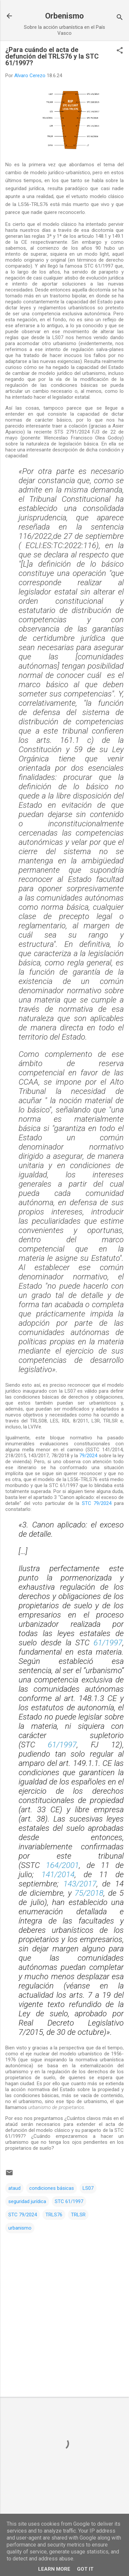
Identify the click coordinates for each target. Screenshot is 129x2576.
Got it (85, 2569)
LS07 (88, 2188)
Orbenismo (64, 16)
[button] (120, 51)
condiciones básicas (51, 2188)
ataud (14, 2188)
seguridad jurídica (27, 2201)
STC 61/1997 (69, 2201)
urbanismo (20, 2228)
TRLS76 (53, 2215)
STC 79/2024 (97, 1503)
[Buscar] (120, 18)
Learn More (54, 2569)
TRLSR (78, 2215)
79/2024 (88, 1456)
